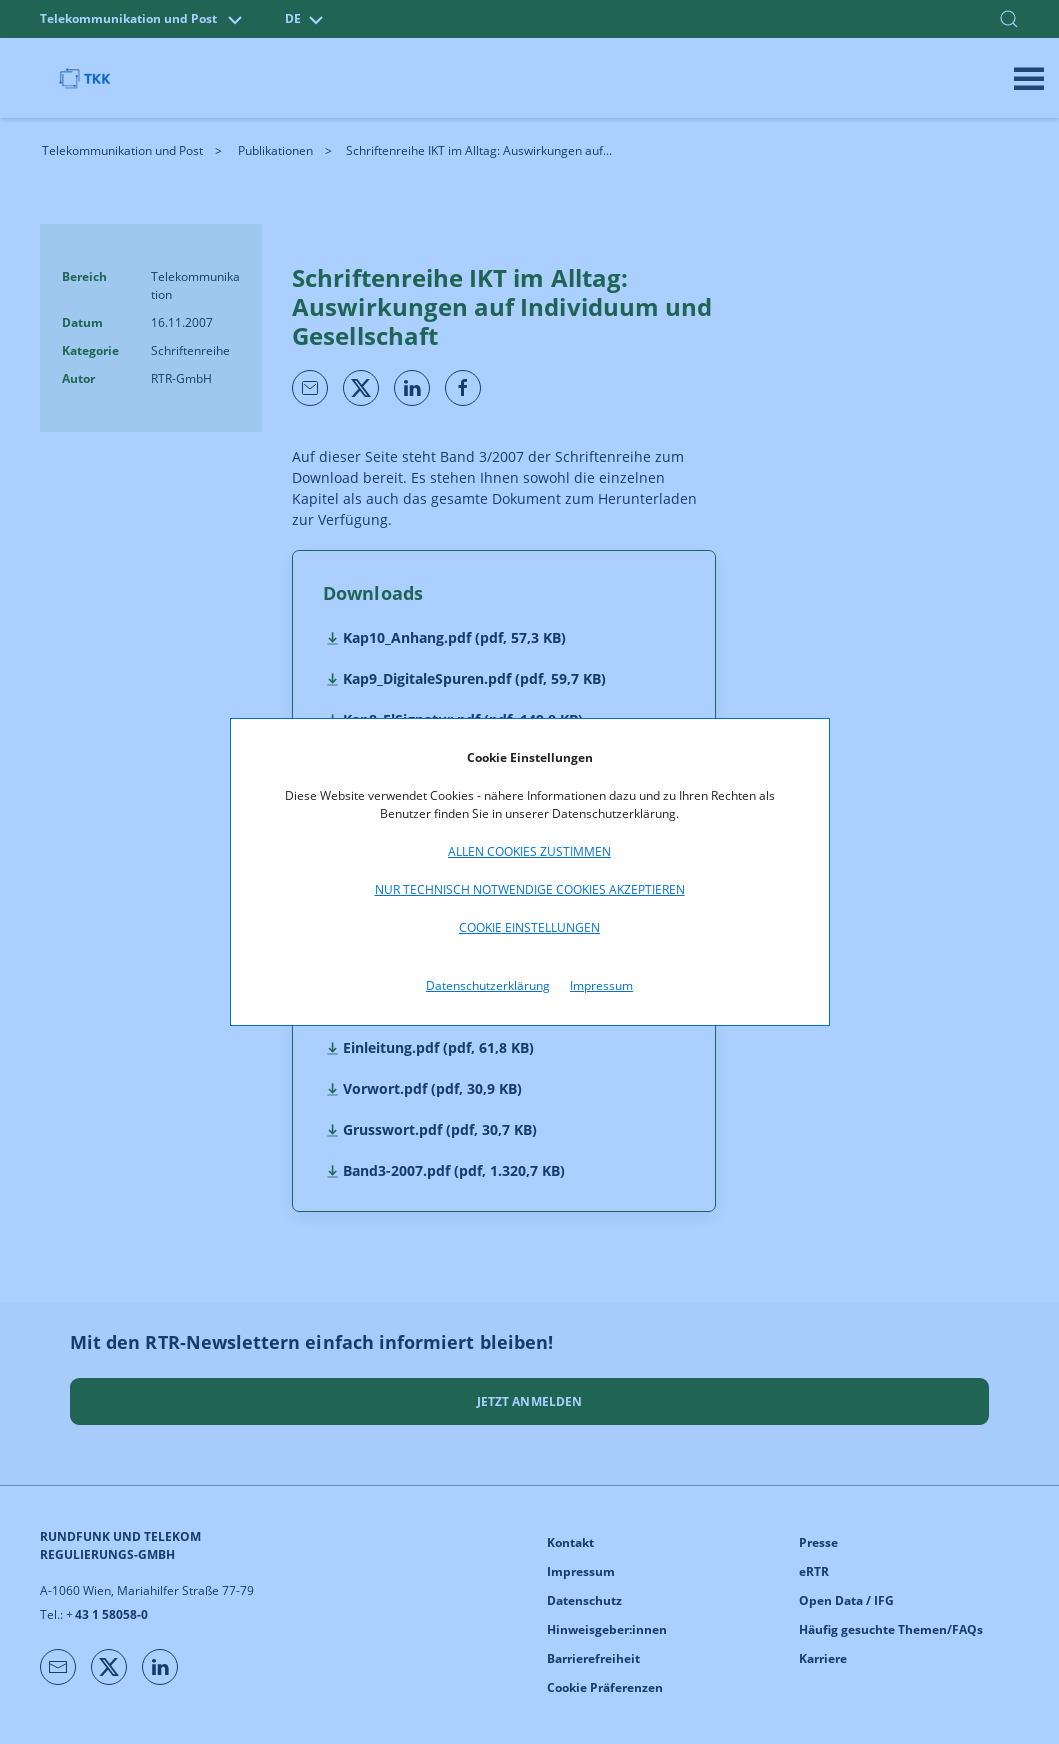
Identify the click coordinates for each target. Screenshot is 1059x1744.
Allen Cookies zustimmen (529, 851)
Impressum (601, 985)
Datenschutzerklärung (488, 985)
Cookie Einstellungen (529, 927)
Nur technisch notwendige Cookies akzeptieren (530, 889)
